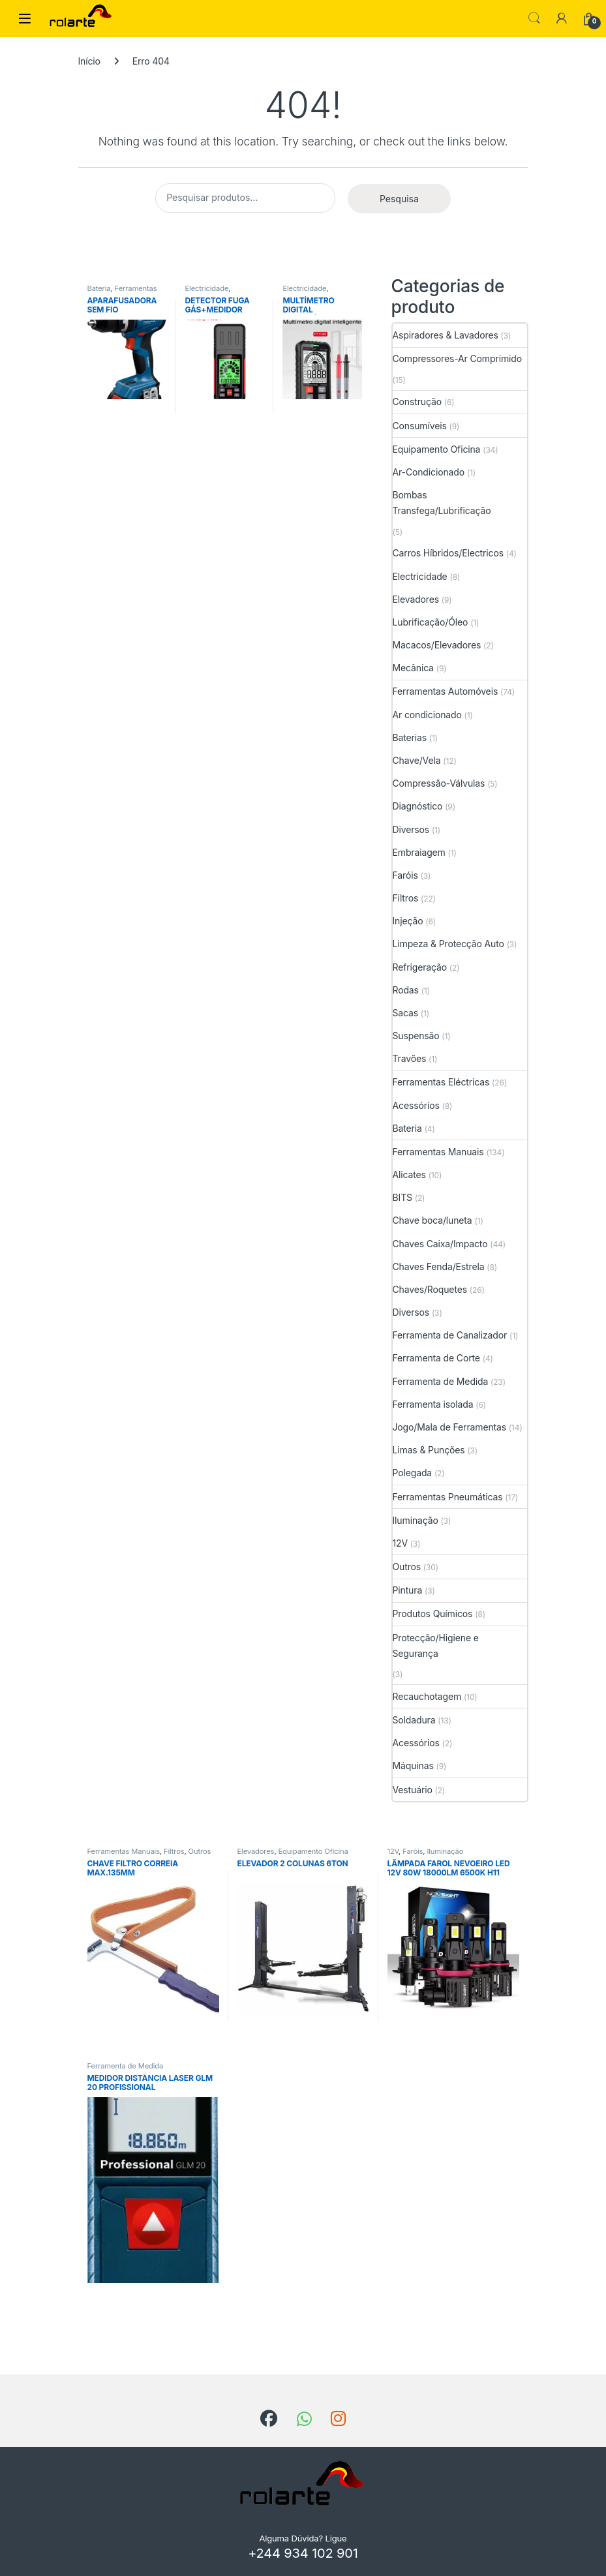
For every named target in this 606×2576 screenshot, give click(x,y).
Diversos (411, 829)
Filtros (406, 897)
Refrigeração (420, 967)
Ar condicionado (427, 714)
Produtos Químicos (433, 1613)
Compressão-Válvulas (439, 783)
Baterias (410, 737)
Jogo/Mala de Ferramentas (450, 1426)
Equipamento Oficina (437, 449)
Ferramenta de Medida (441, 1381)
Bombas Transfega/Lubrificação (442, 502)
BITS (402, 1197)
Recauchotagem (427, 1696)
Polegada (412, 1472)
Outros (407, 1566)
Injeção (408, 920)
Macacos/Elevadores (437, 644)
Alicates (409, 1174)
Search (534, 18)
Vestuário (412, 1789)
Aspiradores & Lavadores (445, 335)
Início (89, 61)
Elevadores (416, 599)
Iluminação (415, 1520)
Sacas (406, 1012)
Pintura (408, 1590)
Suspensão (416, 1035)
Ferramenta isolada (433, 1404)
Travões (410, 1058)
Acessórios (416, 1105)
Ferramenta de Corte (436, 1357)
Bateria (99, 288)
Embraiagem (419, 852)
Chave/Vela (417, 760)
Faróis (405, 875)
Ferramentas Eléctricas (122, 292)
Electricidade (206, 288)
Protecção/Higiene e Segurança (436, 1645)
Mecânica (413, 667)
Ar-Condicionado (428, 471)
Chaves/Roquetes (430, 1289)
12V (400, 1543)
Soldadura (414, 1719)
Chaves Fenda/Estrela (439, 1266)
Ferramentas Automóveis (445, 691)
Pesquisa (399, 198)
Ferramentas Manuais (438, 1151)
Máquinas (413, 1765)
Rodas (406, 989)
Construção (417, 401)
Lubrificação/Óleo (430, 622)
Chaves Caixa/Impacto (440, 1243)
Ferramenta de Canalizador (450, 1335)
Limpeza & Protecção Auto (448, 943)
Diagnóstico (418, 805)
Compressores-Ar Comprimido (458, 358)
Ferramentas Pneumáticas (448, 1496)
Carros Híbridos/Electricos (448, 552)
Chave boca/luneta (432, 1220)
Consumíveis (420, 425)
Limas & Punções (429, 1449)
